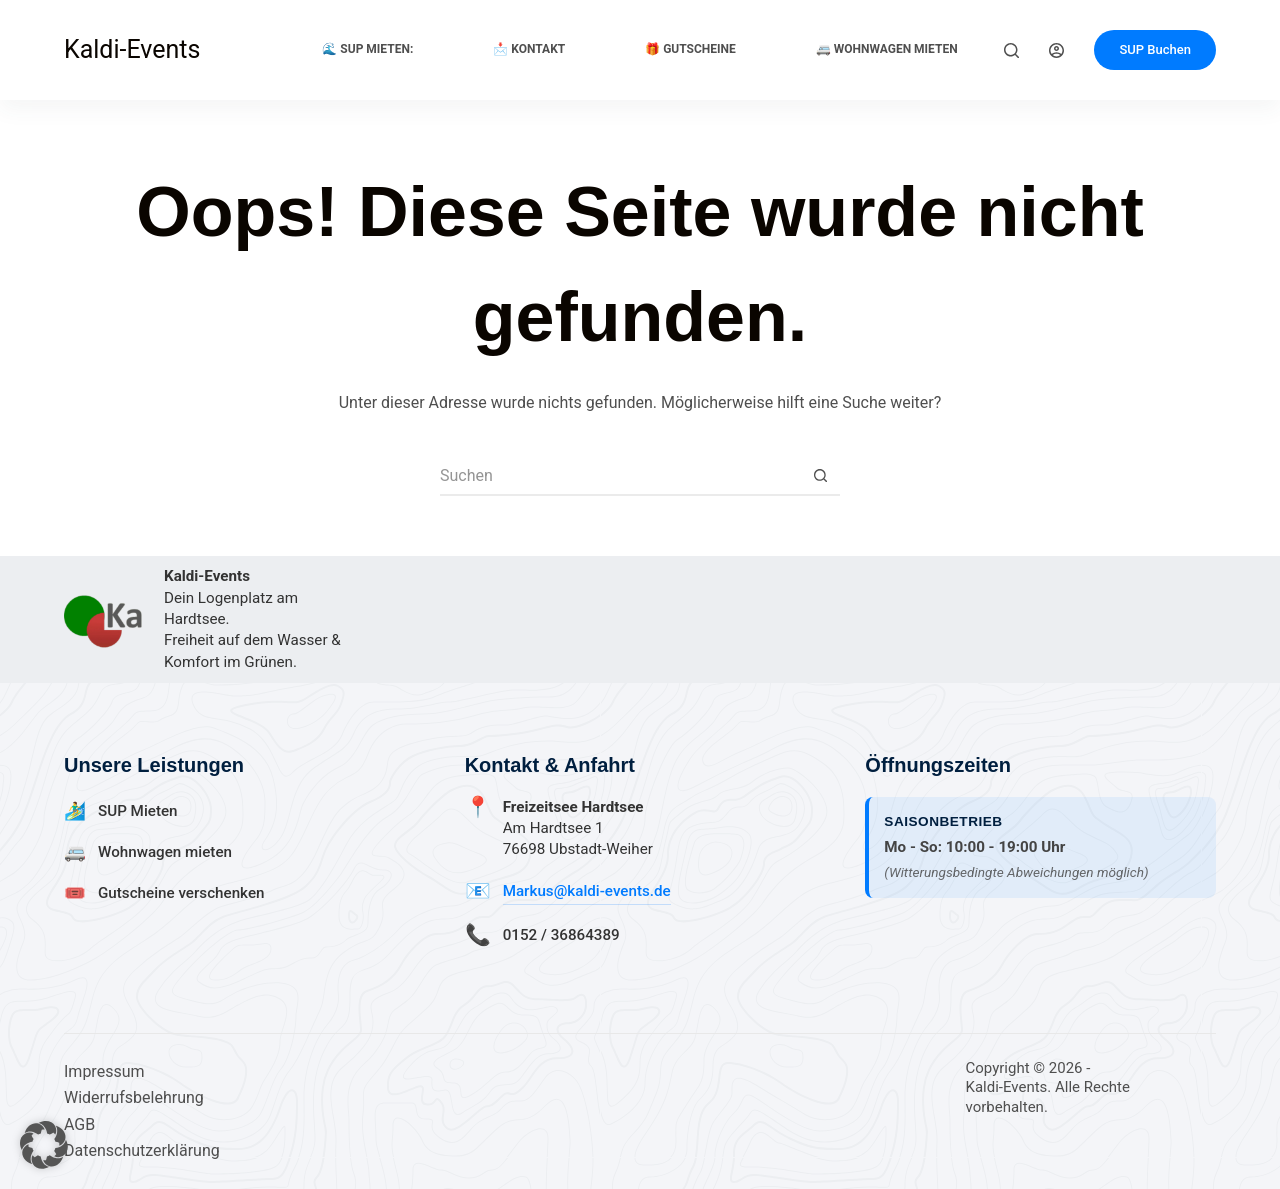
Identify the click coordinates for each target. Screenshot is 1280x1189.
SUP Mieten (138, 811)
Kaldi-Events (132, 49)
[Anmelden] (1056, 50)
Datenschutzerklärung (142, 1150)
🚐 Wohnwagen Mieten (887, 49)
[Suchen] (1011, 50)
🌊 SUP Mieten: (367, 49)
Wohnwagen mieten (165, 852)
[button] (44, 1145)
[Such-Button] (820, 476)
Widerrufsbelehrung (134, 1097)
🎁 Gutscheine (690, 49)
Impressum (104, 1071)
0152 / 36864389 (561, 935)
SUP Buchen (1155, 49)
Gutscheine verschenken (181, 893)
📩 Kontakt (529, 49)
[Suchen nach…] (620, 476)
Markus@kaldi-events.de (587, 891)
